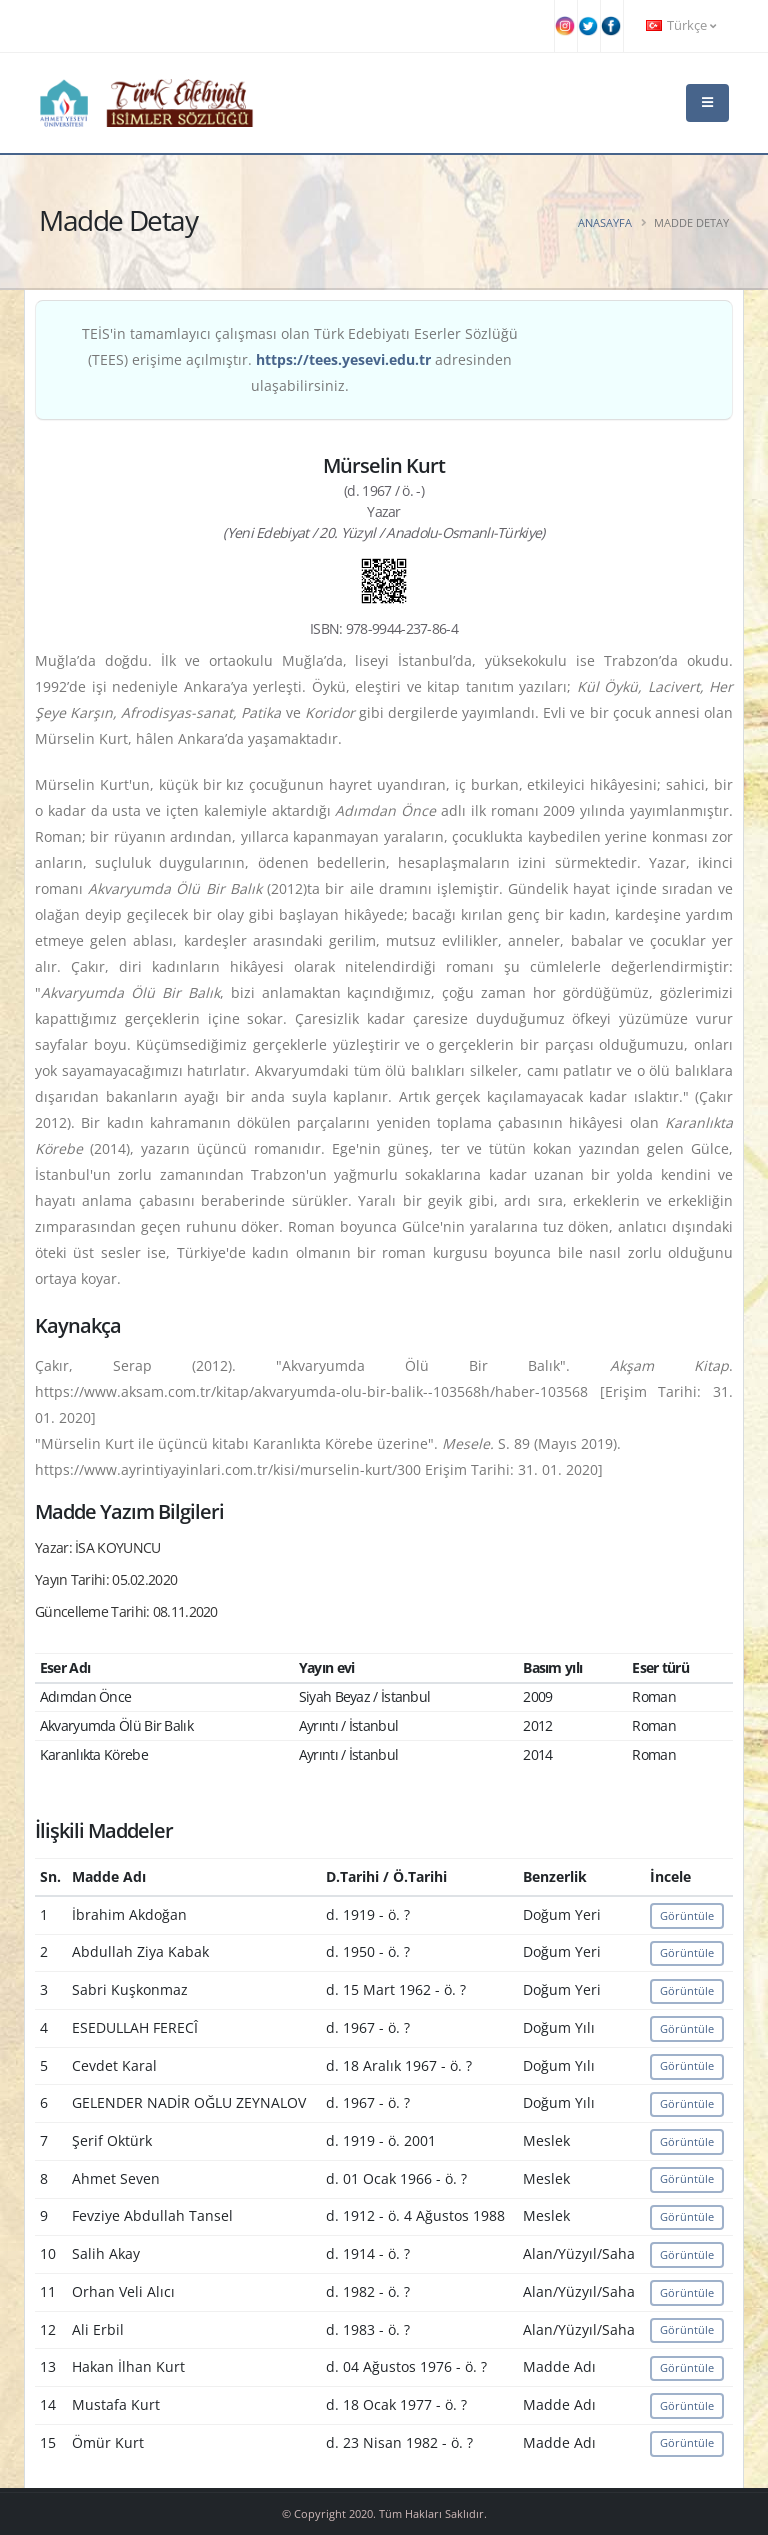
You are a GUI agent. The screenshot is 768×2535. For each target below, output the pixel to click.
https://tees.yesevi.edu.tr (343, 359)
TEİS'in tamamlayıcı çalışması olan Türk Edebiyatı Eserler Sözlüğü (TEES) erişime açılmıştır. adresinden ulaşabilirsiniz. (300, 359)
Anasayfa (605, 222)
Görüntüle (687, 1915)
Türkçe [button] (681, 25)
